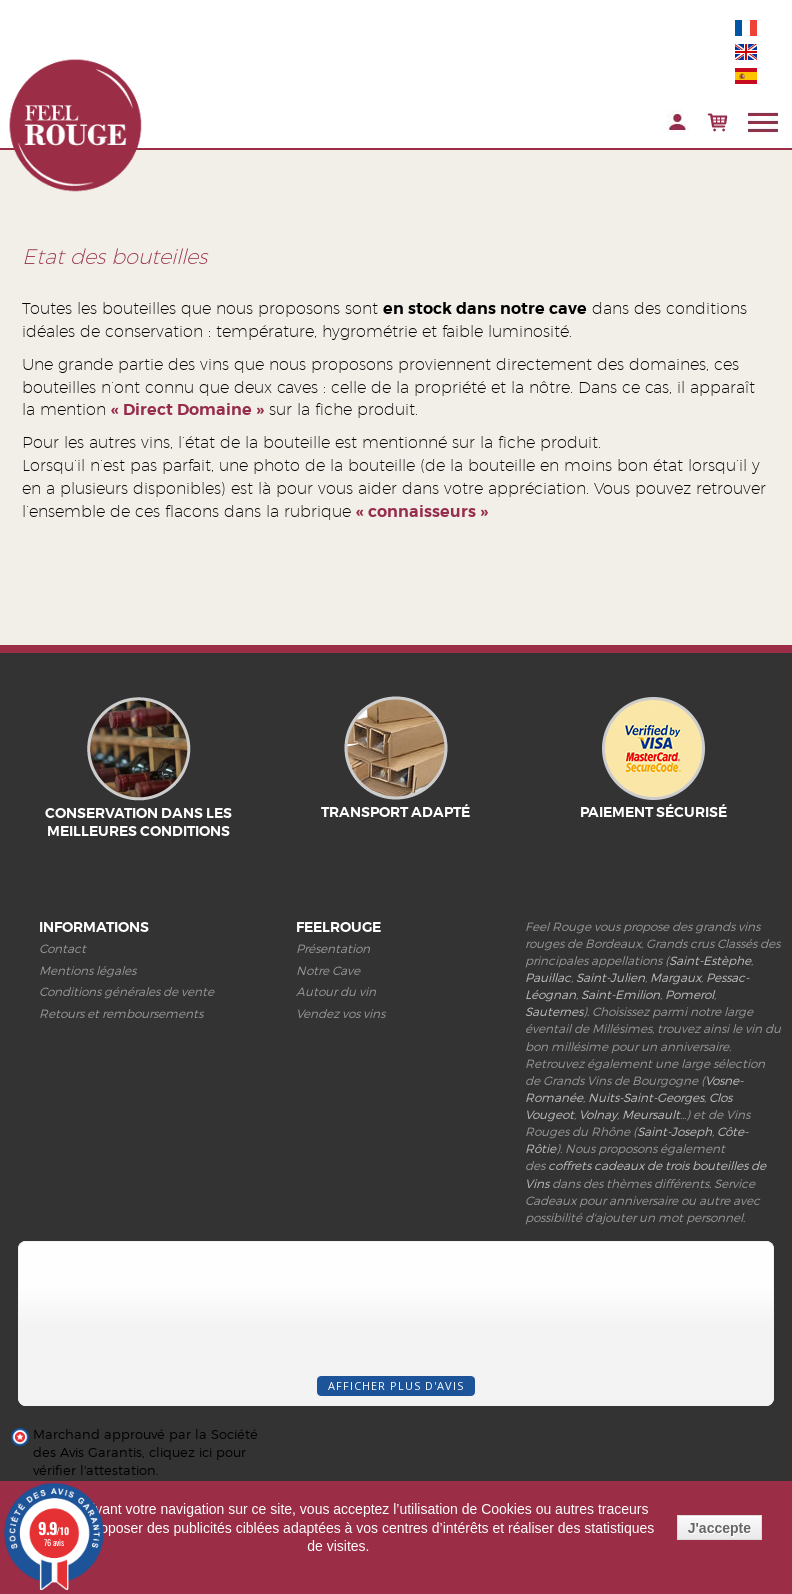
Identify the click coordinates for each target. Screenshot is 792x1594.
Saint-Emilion (620, 994)
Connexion (677, 122)
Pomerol (689, 994)
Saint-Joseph (674, 1131)
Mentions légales (87, 970)
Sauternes (554, 1011)
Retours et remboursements (121, 1013)
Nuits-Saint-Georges (646, 1097)
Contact (62, 948)
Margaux (675, 977)
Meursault (651, 1114)
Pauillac (548, 977)
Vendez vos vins (340, 1013)
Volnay (598, 1114)
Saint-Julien (610, 977)
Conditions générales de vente (126, 991)
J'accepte (719, 1528)
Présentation (333, 948)
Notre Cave (328, 970)
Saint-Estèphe (710, 960)
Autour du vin (336, 991)
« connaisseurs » (422, 511)
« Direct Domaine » (187, 409)
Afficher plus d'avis (396, 1385)
